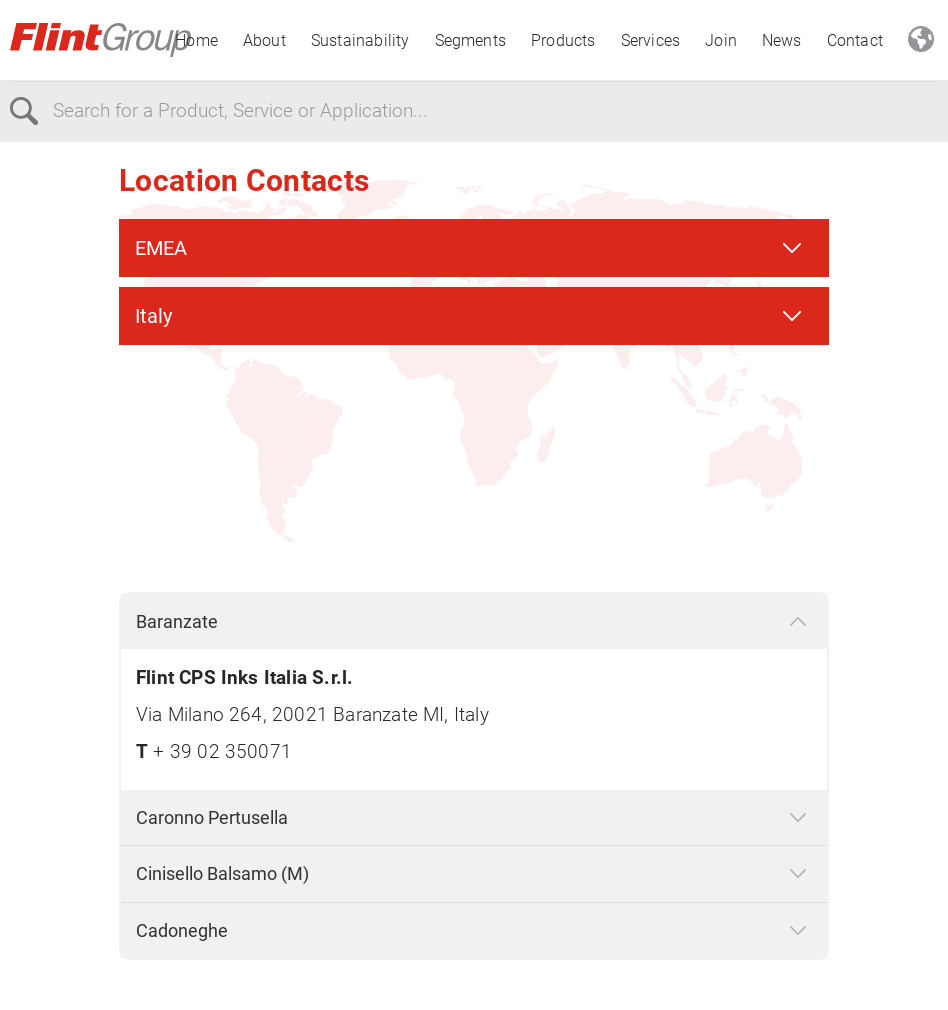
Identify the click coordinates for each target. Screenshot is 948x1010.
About (264, 40)
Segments (471, 40)
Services (651, 40)
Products (563, 40)
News (782, 40)
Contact (855, 40)
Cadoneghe (182, 930)
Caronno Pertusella (212, 817)
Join (721, 40)
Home (196, 40)
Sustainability (360, 40)
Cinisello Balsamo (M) (222, 873)
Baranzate (177, 621)
